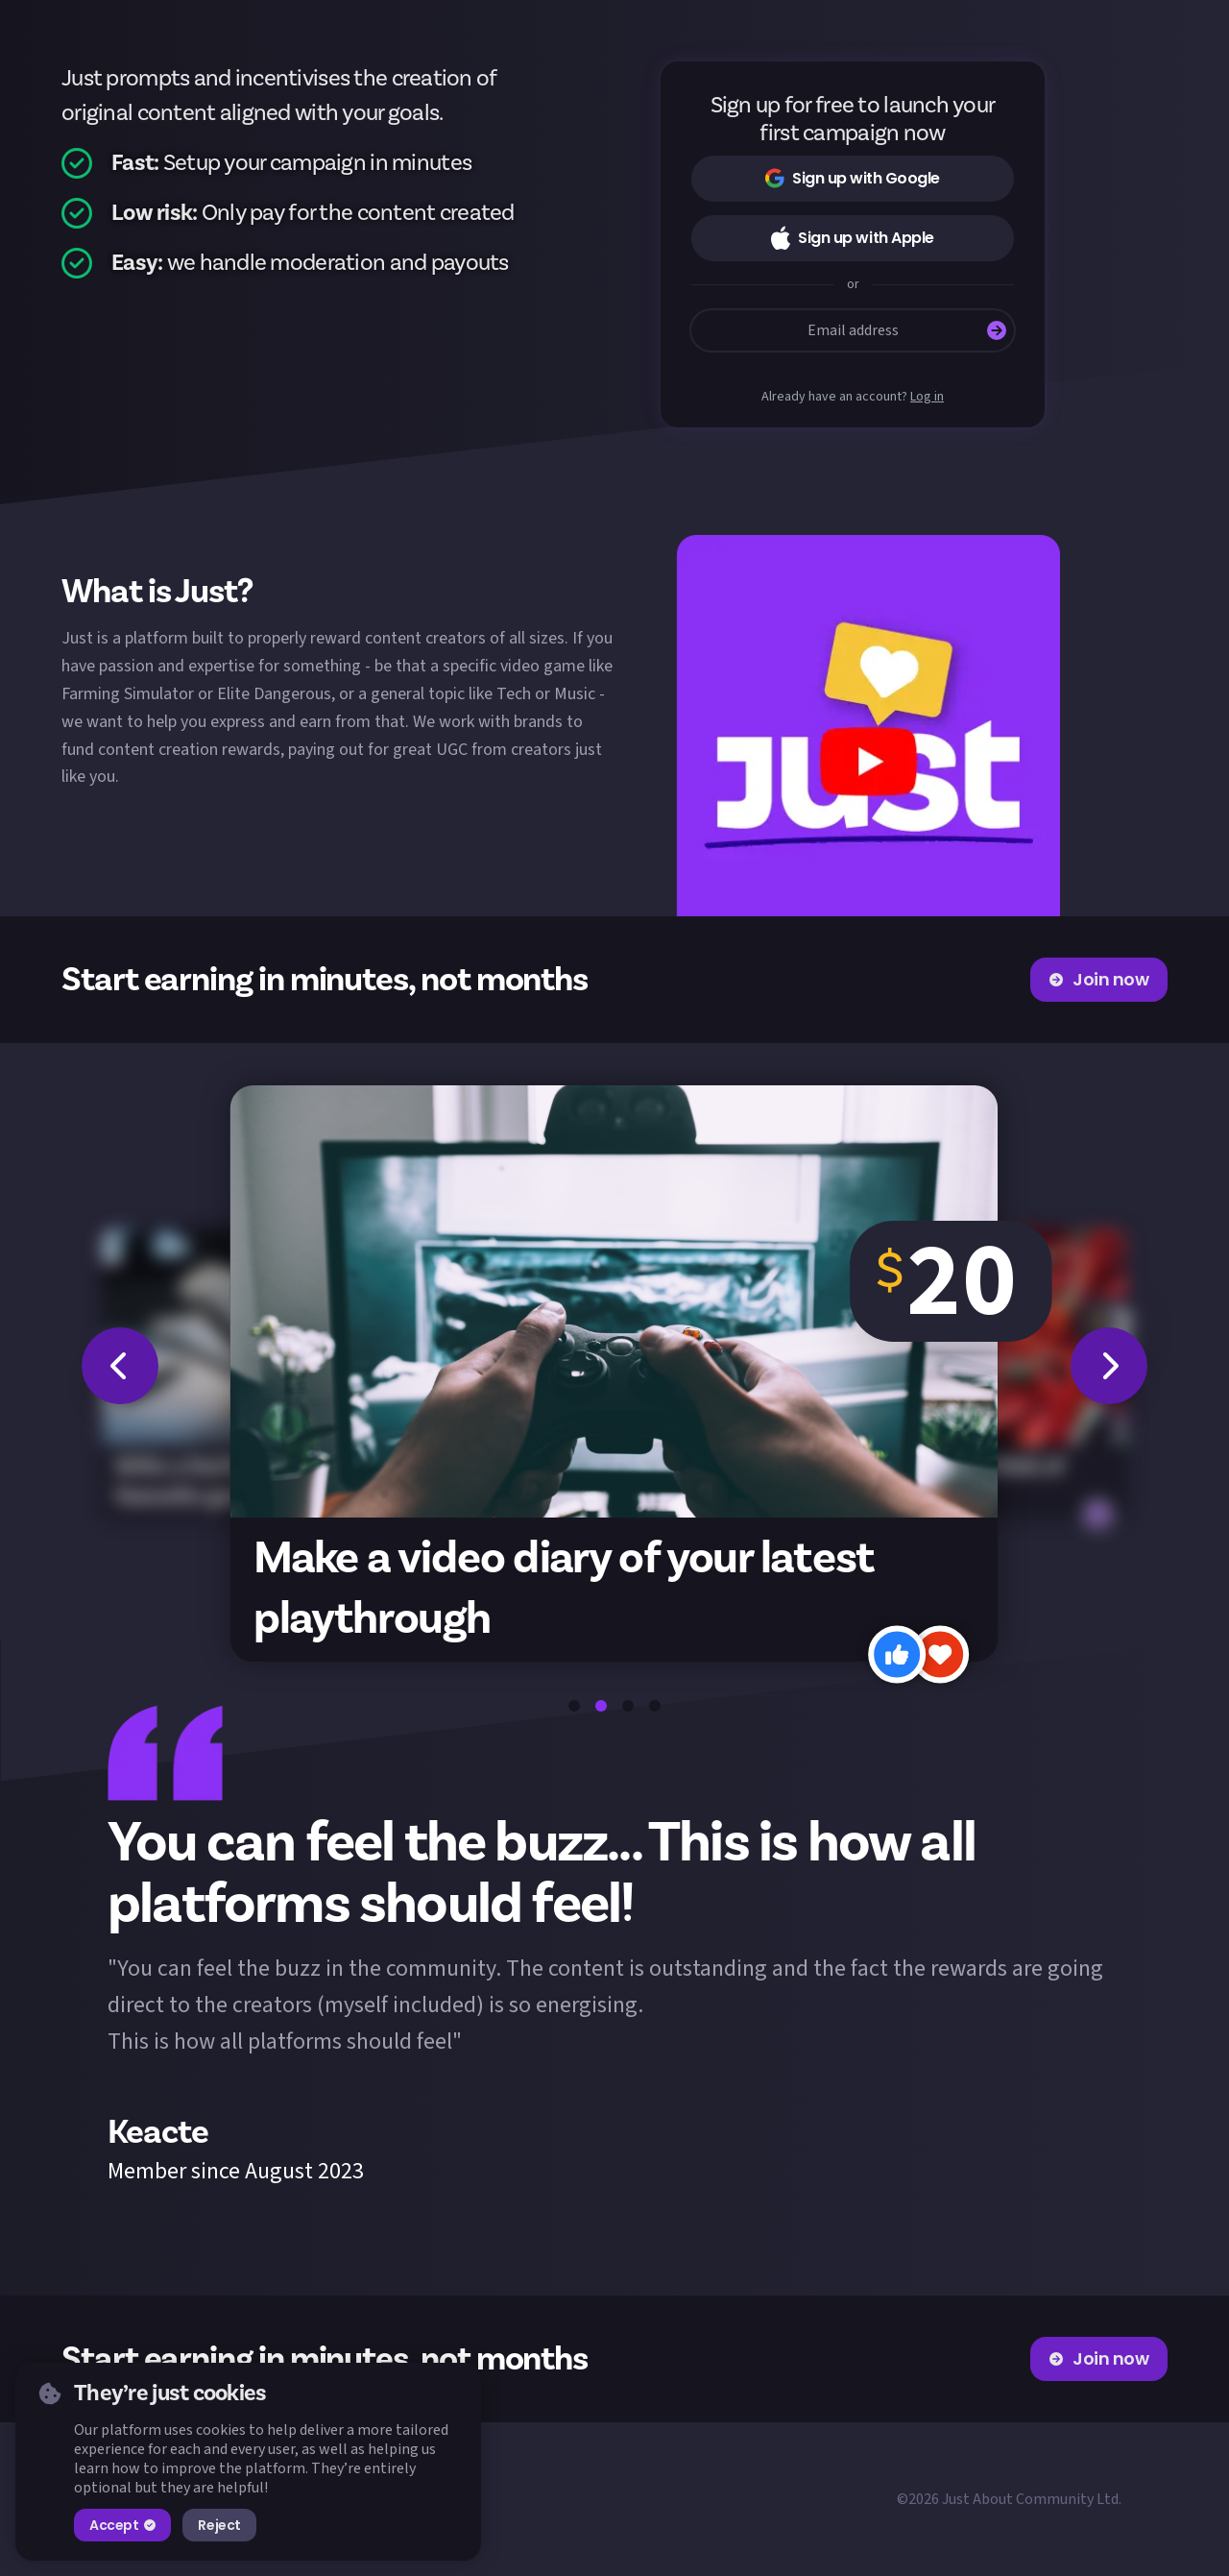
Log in (927, 397)
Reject (219, 2525)
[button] (868, 725)
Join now (1098, 979)
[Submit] (996, 330)
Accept (122, 2525)
